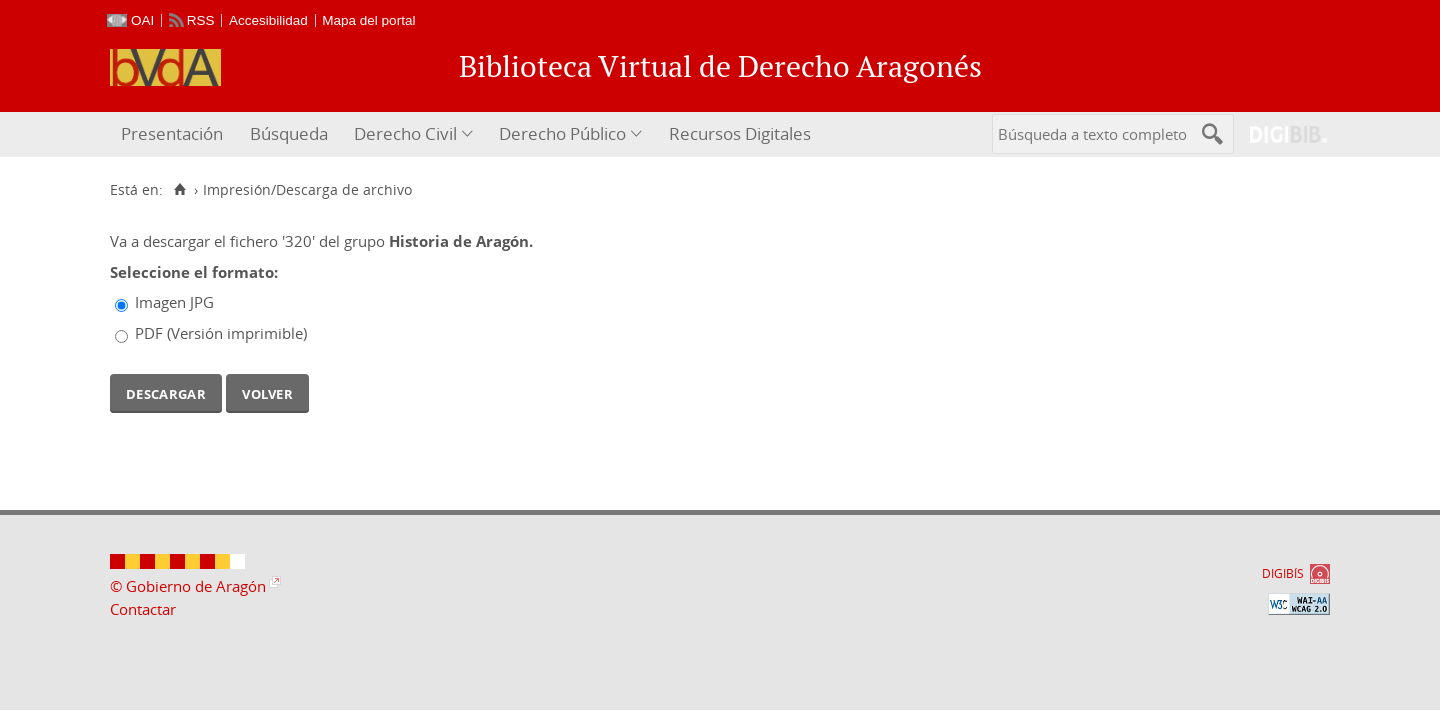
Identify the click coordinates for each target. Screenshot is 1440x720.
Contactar (143, 609)
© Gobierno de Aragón (188, 586)
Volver (267, 392)
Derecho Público (562, 133)
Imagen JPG (174, 302)
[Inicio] (179, 190)
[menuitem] (174, 134)
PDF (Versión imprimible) (221, 333)
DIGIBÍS (1283, 573)
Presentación (172, 133)
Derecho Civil (405, 133)
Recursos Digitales (740, 133)
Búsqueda (289, 133)
